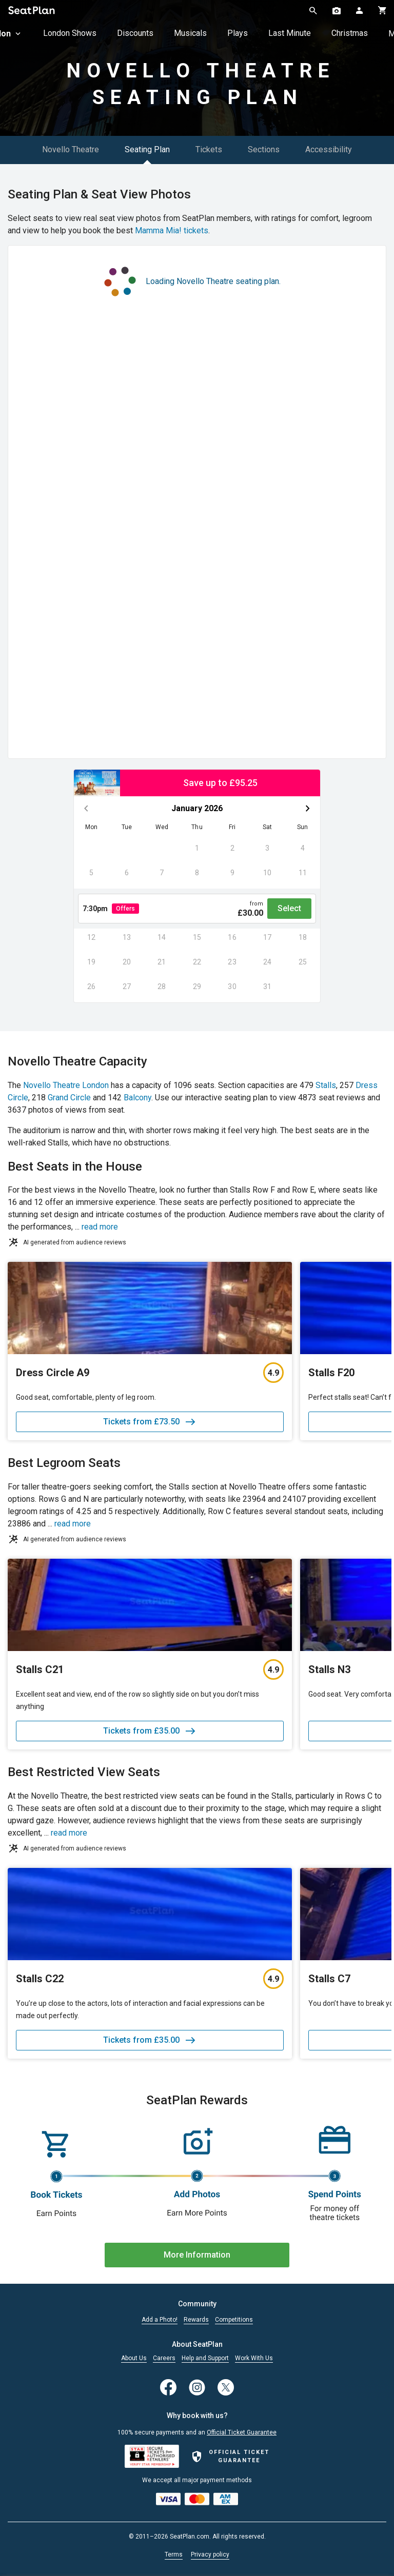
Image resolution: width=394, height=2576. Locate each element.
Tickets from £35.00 (149, 1731)
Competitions (234, 2320)
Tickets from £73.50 (149, 1421)
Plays (237, 33)
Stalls (326, 1085)
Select (289, 908)
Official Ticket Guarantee (242, 2432)
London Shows (69, 33)
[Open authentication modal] (359, 10)
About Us (134, 2358)
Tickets (208, 149)
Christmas (349, 33)
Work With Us (254, 2358)
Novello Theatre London (66, 1085)
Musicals (190, 33)
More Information (197, 2255)
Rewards (196, 2320)
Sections (264, 149)
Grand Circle (69, 1097)
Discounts (135, 33)
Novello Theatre (70, 149)
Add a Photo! (160, 2320)
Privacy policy (210, 2554)
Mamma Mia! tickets (171, 230)
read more (100, 1227)
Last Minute (289, 33)
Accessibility (328, 149)
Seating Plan (147, 149)
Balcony (137, 1097)
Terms (174, 2554)
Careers (164, 2358)
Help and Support (205, 2358)
